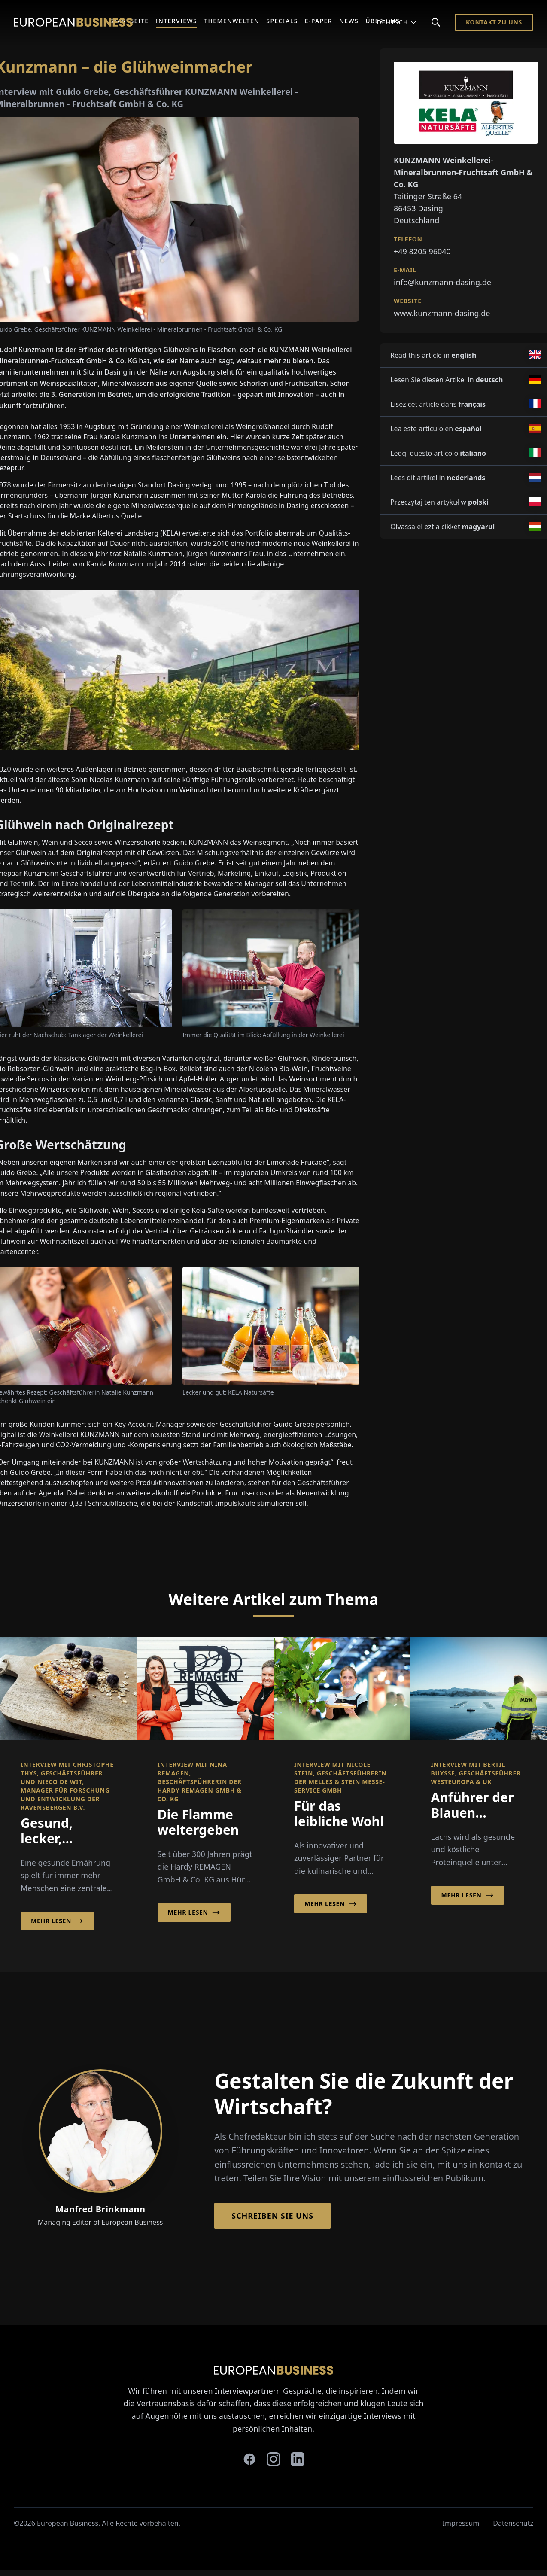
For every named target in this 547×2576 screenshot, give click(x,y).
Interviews (177, 21)
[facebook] (249, 2459)
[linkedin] (297, 2459)
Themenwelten (231, 21)
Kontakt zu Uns (494, 22)
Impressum (461, 2523)
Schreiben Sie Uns (272, 2216)
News (349, 21)
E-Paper (318, 21)
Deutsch (397, 22)
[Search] (436, 22)
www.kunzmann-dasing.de (442, 313)
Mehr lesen (57, 1921)
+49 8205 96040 (422, 251)
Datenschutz (513, 2523)
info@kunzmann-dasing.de (442, 282)
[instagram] (273, 2459)
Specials (282, 21)
